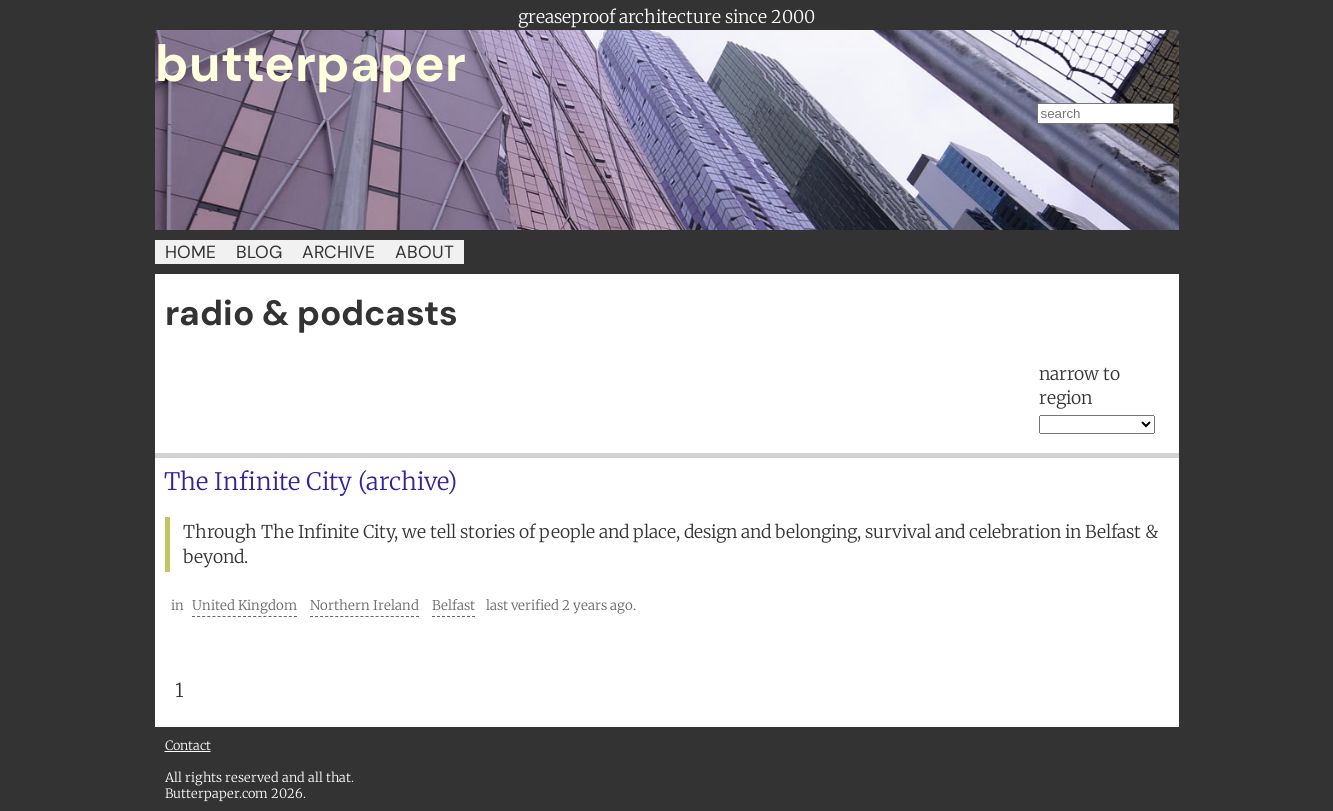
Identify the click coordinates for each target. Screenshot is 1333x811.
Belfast (453, 605)
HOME (190, 252)
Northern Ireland (364, 605)
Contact (188, 745)
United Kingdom (244, 605)
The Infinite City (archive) (310, 481)
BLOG (259, 252)
